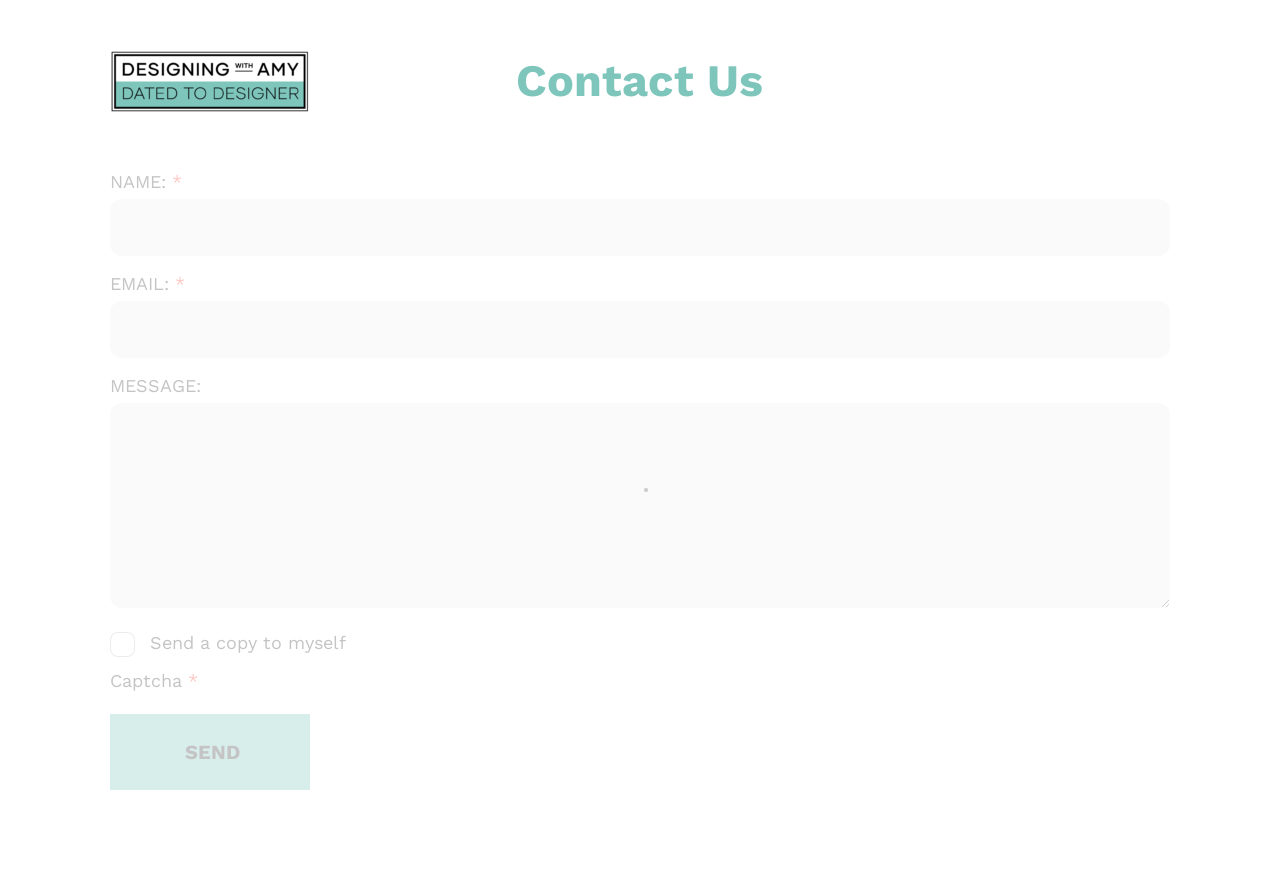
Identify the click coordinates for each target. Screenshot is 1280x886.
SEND (212, 752)
